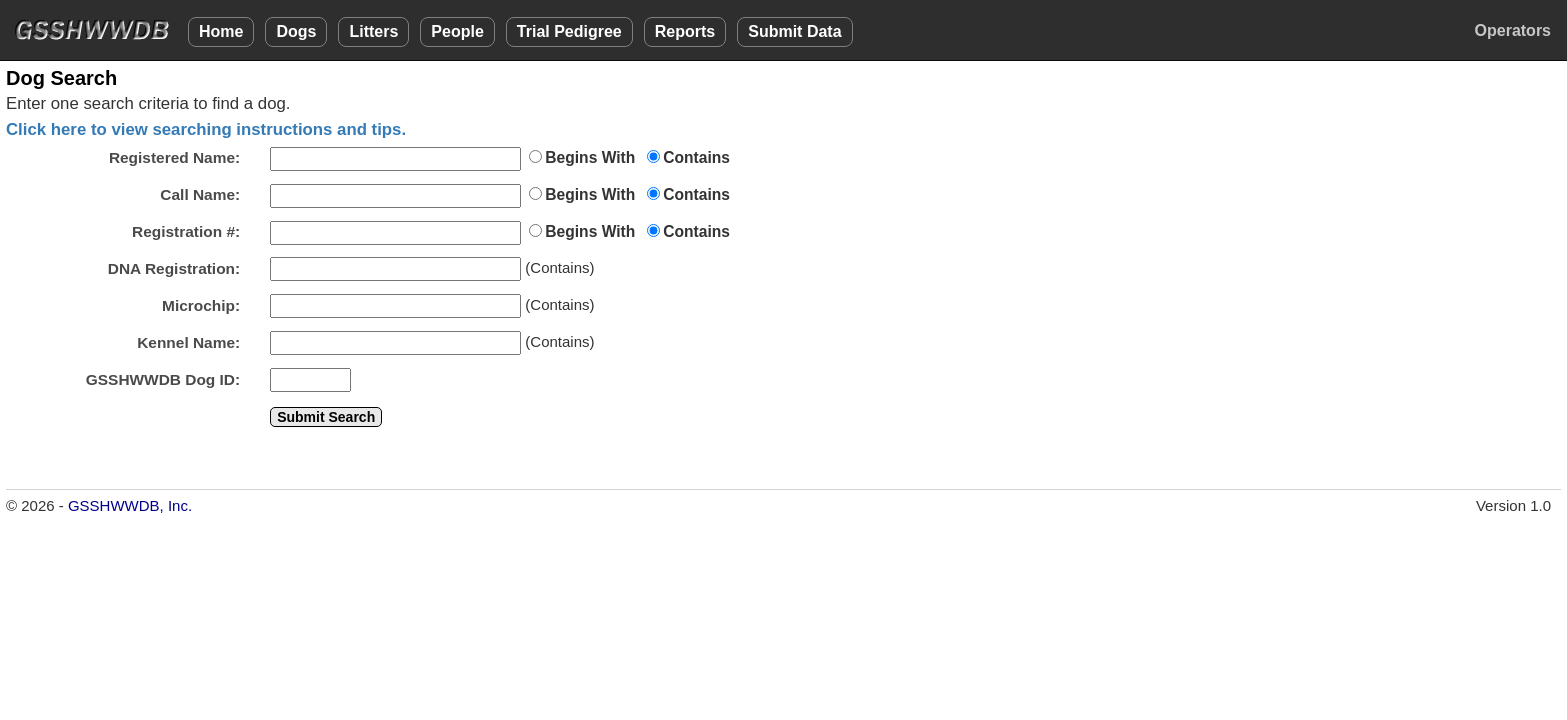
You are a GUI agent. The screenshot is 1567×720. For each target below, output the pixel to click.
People (457, 31)
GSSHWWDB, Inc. (130, 505)
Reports (685, 31)
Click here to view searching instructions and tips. (206, 129)
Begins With (590, 157)
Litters (373, 31)
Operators (1513, 30)
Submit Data (794, 31)
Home (221, 31)
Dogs (296, 31)
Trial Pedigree (569, 31)
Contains (696, 157)
